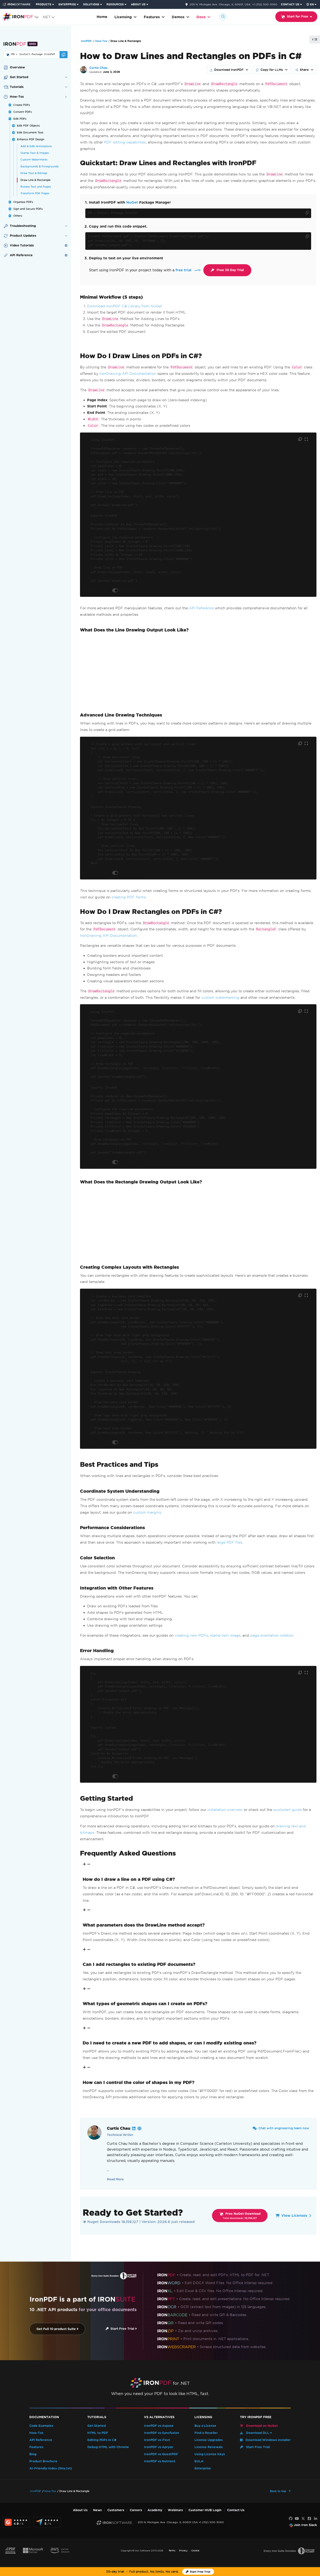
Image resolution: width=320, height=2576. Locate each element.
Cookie (195, 2550)
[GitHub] (290, 2519)
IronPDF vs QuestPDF (161, 2454)
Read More (115, 2179)
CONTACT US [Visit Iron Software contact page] (290, 4)
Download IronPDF (227, 69)
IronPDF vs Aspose (159, 2425)
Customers (115, 2510)
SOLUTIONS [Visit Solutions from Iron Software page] (91, 4)
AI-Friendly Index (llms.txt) (50, 2468)
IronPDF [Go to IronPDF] (35, 2491)
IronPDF (86, 41)
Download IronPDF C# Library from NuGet (124, 306)
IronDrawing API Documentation (127, 373)
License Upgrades (208, 2440)
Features (154, 17)
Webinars (175, 2510)
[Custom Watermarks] (44, 159)
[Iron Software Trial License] (198, 2572)
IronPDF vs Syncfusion (161, 2433)
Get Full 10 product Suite (57, 2329)
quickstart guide (287, 1810)
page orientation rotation (272, 1635)
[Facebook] (309, 2519)
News (97, 2510)
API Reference (201, 608)
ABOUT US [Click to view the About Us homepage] (138, 4)
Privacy (183, 2550)
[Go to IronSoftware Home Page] (16, 4)
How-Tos (101, 41)
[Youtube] (297, 2519)
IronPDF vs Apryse (158, 2447)
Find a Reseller (206, 2433)
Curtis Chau (98, 67)
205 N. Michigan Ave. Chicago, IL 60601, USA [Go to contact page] (220, 4)
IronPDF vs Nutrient (159, 2461)
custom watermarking (220, 997)
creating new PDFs (191, 1635)
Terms (172, 2550)
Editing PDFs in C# (101, 2440)
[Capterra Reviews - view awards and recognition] (47, 2522)
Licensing (125, 17)
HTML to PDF (97, 2433)
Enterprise (202, 2468)
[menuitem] (45, 4)
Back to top (278, 2491)
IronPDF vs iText (157, 2440)
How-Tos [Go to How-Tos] (50, 2491)
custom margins (147, 1512)
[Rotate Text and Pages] (44, 186)
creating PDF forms (129, 897)
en (310, 4)
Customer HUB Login (205, 2510)
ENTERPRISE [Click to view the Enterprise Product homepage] (67, 4)
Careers (136, 2510)
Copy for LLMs (269, 69)
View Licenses (293, 2215)
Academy (155, 2510)
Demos (180, 17)
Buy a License (205, 2425)
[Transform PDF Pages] (44, 193)
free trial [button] (183, 270)
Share (302, 69)
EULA (198, 2461)
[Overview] (36, 67)
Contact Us (235, 2510)
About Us (80, 2510)
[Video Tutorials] (36, 245)
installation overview (225, 1810)
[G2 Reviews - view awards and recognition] (16, 2522)
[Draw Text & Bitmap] (44, 173)
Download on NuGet (259, 2425)
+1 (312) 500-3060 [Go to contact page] (264, 4)
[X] (303, 2519)
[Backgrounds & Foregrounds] (44, 166)
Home (102, 17)
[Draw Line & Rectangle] (42, 180)
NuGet (132, 202)
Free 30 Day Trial (227, 270)
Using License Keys (209, 2454)
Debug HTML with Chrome (108, 2447)
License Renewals (208, 2447)
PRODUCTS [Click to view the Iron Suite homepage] (43, 4)
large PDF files (229, 1542)
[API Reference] (36, 255)
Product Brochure (43, 2461)
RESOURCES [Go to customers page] (115, 4)
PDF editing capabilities (125, 142)
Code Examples (41, 2425)
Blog (32, 2454)
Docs (203, 17)
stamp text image (225, 1635)
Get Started (96, 2425)
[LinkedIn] (315, 2519)
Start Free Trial (121, 2328)
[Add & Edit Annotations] (44, 146)
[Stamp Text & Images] (44, 153)
